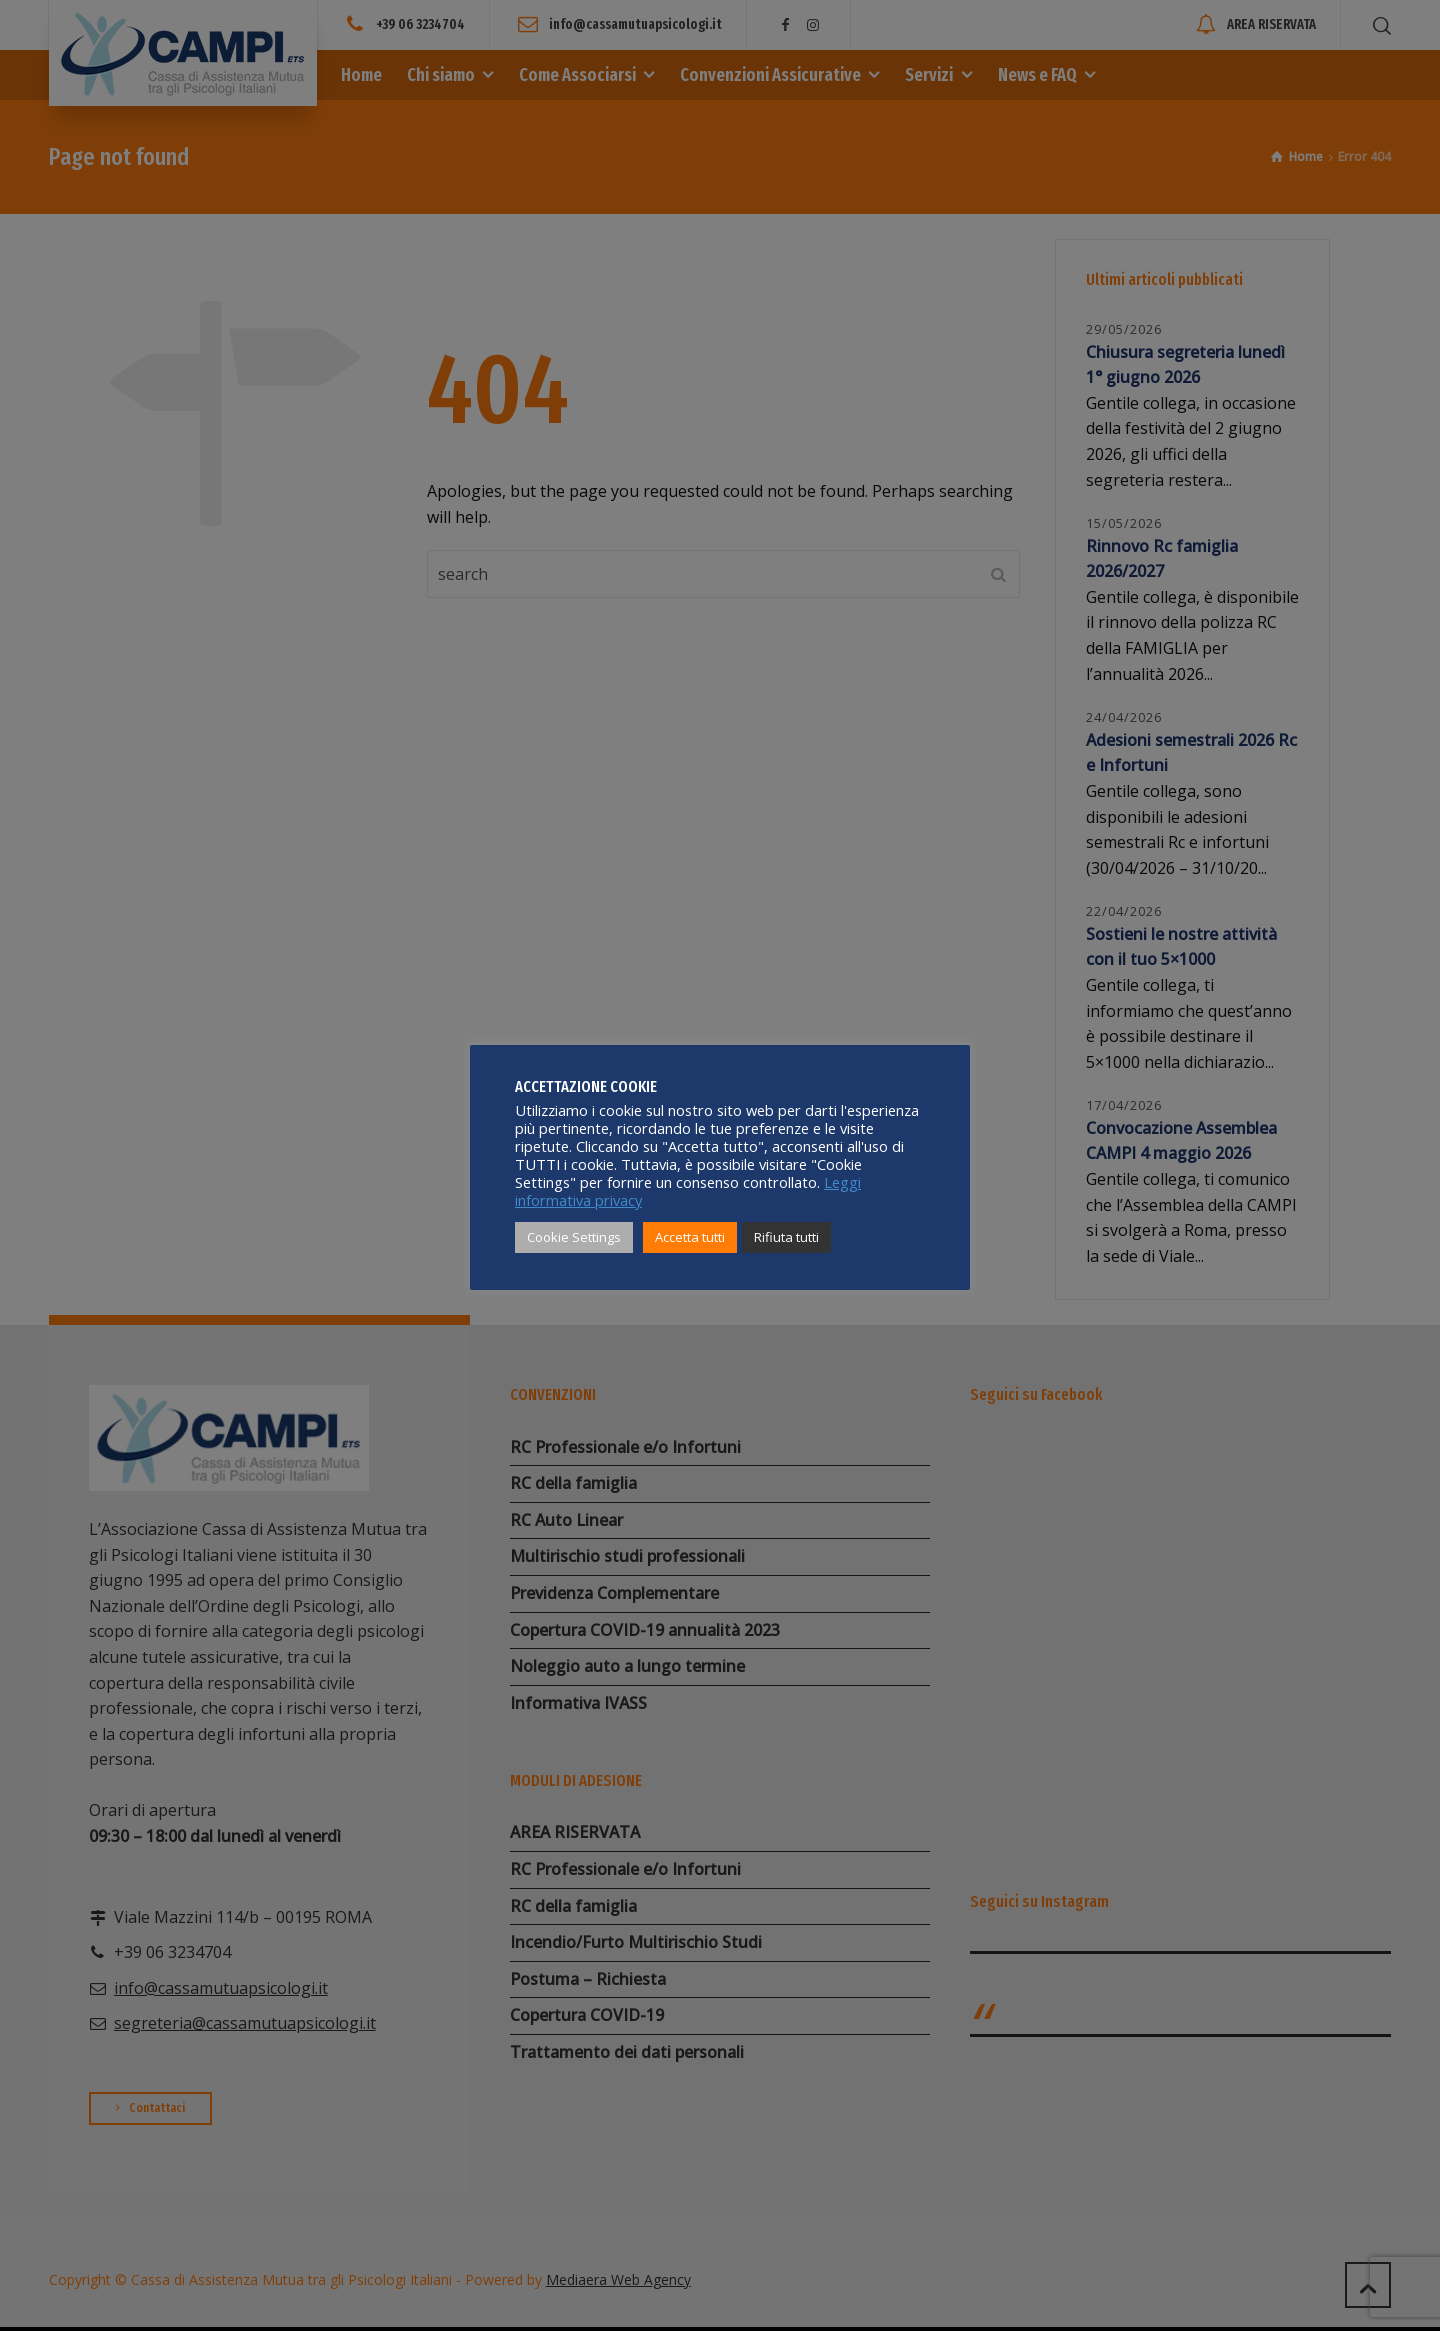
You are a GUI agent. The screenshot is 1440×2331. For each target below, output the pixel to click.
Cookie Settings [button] (574, 1237)
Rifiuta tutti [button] (786, 1237)
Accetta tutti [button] (690, 1237)
